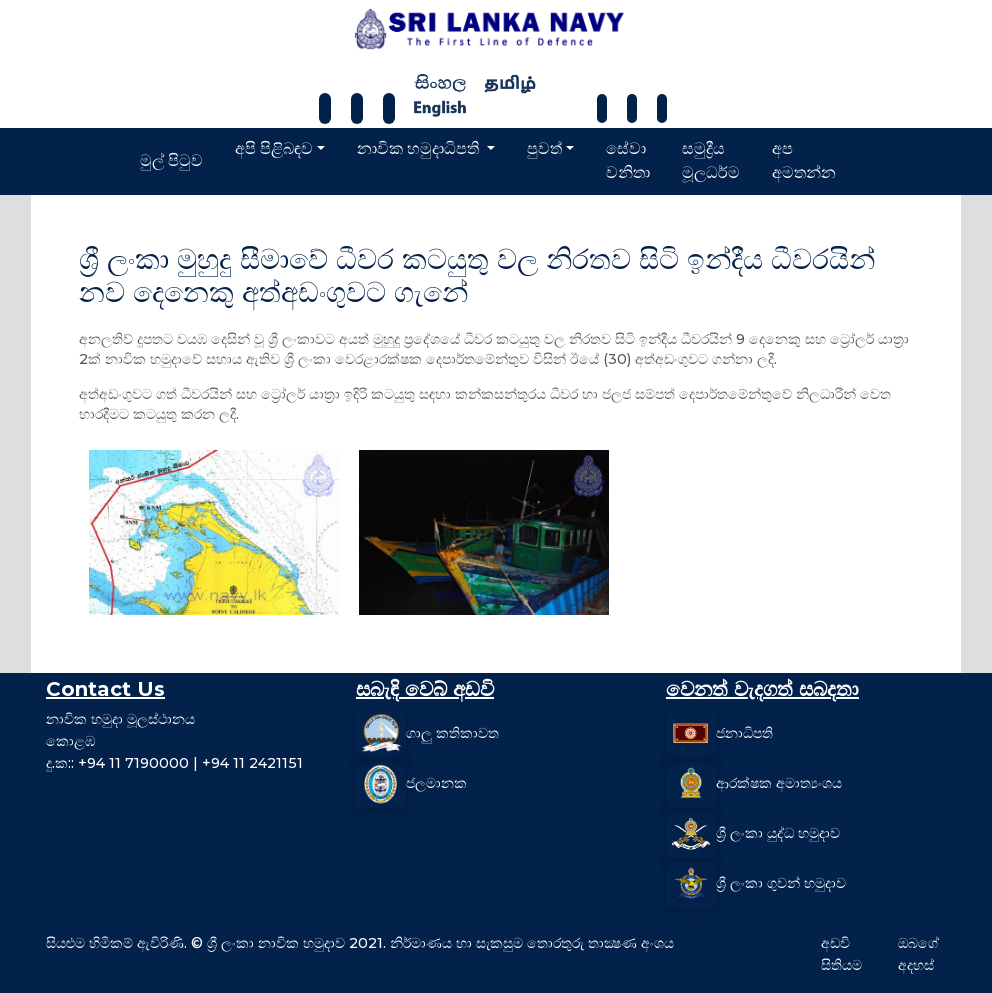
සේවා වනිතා (628, 160)
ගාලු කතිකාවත (452, 733)
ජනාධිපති (744, 733)
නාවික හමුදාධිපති (420, 148)
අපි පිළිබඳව (274, 148)
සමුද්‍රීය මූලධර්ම (711, 160)
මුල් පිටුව (171, 160)
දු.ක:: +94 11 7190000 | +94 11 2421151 (174, 763)
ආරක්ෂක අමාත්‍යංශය (779, 783)
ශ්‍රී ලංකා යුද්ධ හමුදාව (778, 833)
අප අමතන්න (804, 160)
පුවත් (544, 148)
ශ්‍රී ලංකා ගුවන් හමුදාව (781, 883)
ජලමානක (436, 783)
